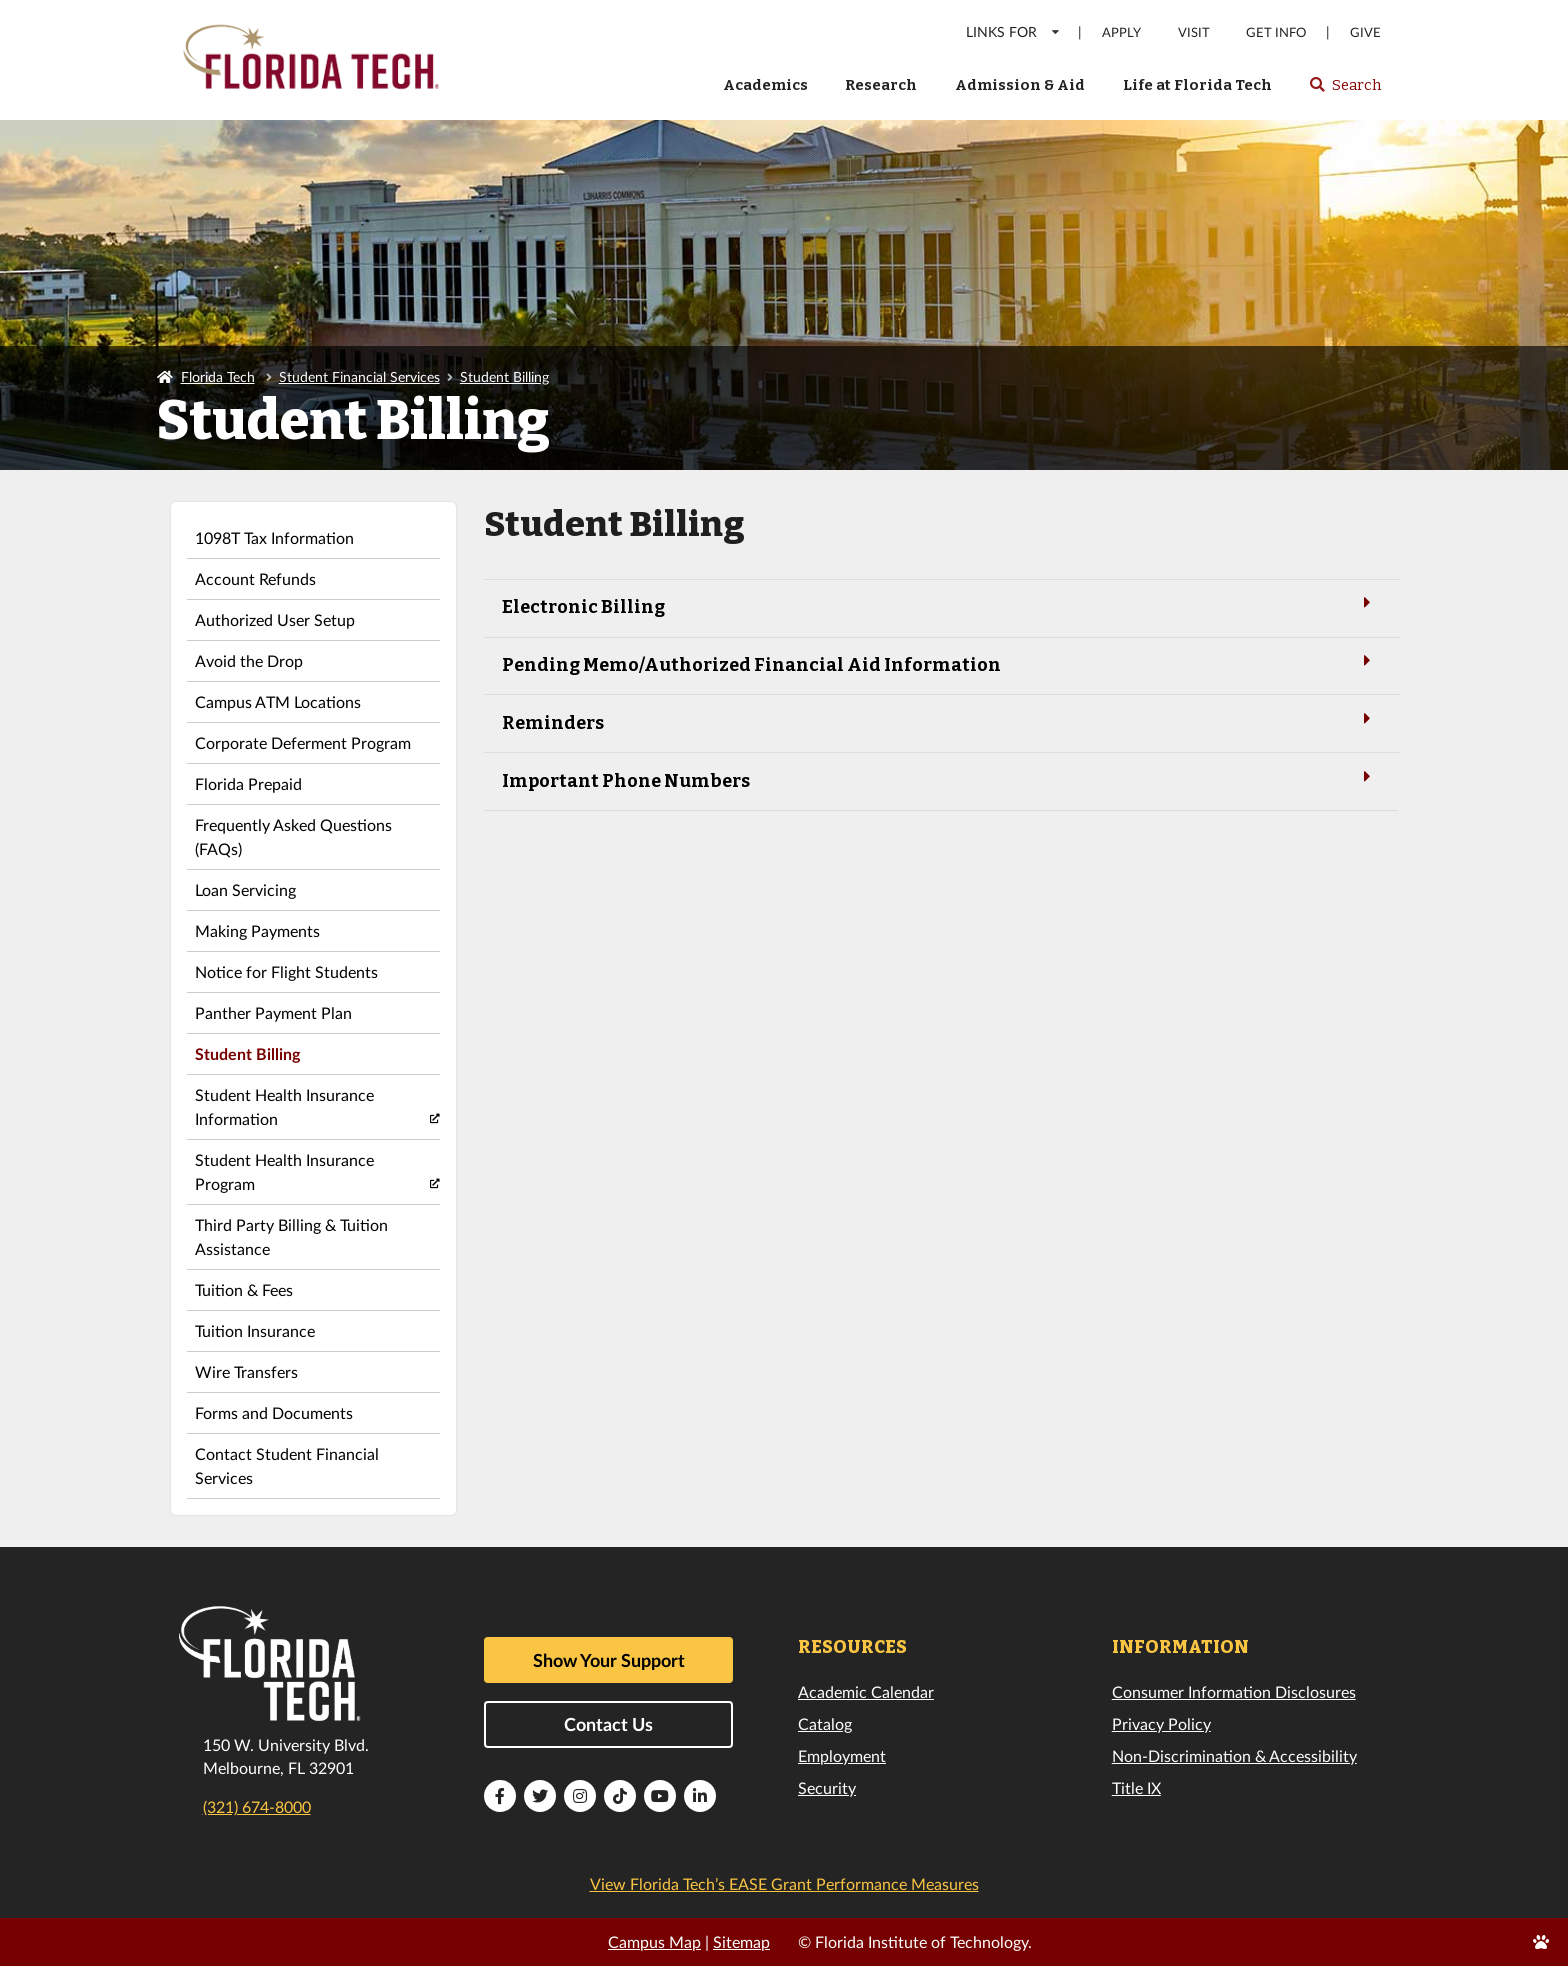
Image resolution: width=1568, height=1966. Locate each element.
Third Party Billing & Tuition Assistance (291, 1236)
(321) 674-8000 (257, 1806)
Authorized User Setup (275, 619)
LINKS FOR (1013, 31)
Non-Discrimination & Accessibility (1234, 1755)
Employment (842, 1755)
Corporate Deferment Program (303, 742)
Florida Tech (218, 376)
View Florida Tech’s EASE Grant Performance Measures (784, 1883)
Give (1365, 32)
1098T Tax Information (274, 537)
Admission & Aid (1020, 85)
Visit (1194, 32)
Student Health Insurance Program (284, 1171)
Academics (765, 85)
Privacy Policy (1161, 1723)
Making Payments (257, 930)
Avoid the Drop (249, 660)
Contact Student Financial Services (287, 1465)
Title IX (1136, 1787)
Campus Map (654, 1941)
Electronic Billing (940, 605)
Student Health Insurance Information (284, 1106)
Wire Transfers (246, 1371)
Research (881, 85)
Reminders (940, 721)
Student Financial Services (359, 376)
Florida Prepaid (248, 783)
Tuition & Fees (244, 1289)
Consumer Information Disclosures (1234, 1691)
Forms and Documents (274, 1412)
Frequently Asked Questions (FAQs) (293, 836)
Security (827, 1787)
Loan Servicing (245, 889)
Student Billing (504, 376)
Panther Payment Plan (273, 1012)
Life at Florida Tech (1197, 85)
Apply (1121, 32)
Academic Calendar (866, 1691)
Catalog (825, 1723)
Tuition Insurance (255, 1330)
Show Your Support (609, 1660)
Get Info (1276, 32)
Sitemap (741, 1941)
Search (1344, 91)
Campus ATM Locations (278, 701)
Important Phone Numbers (940, 779)
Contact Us (608, 1724)
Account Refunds (255, 578)
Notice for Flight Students (286, 971)
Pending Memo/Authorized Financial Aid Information (940, 663)
